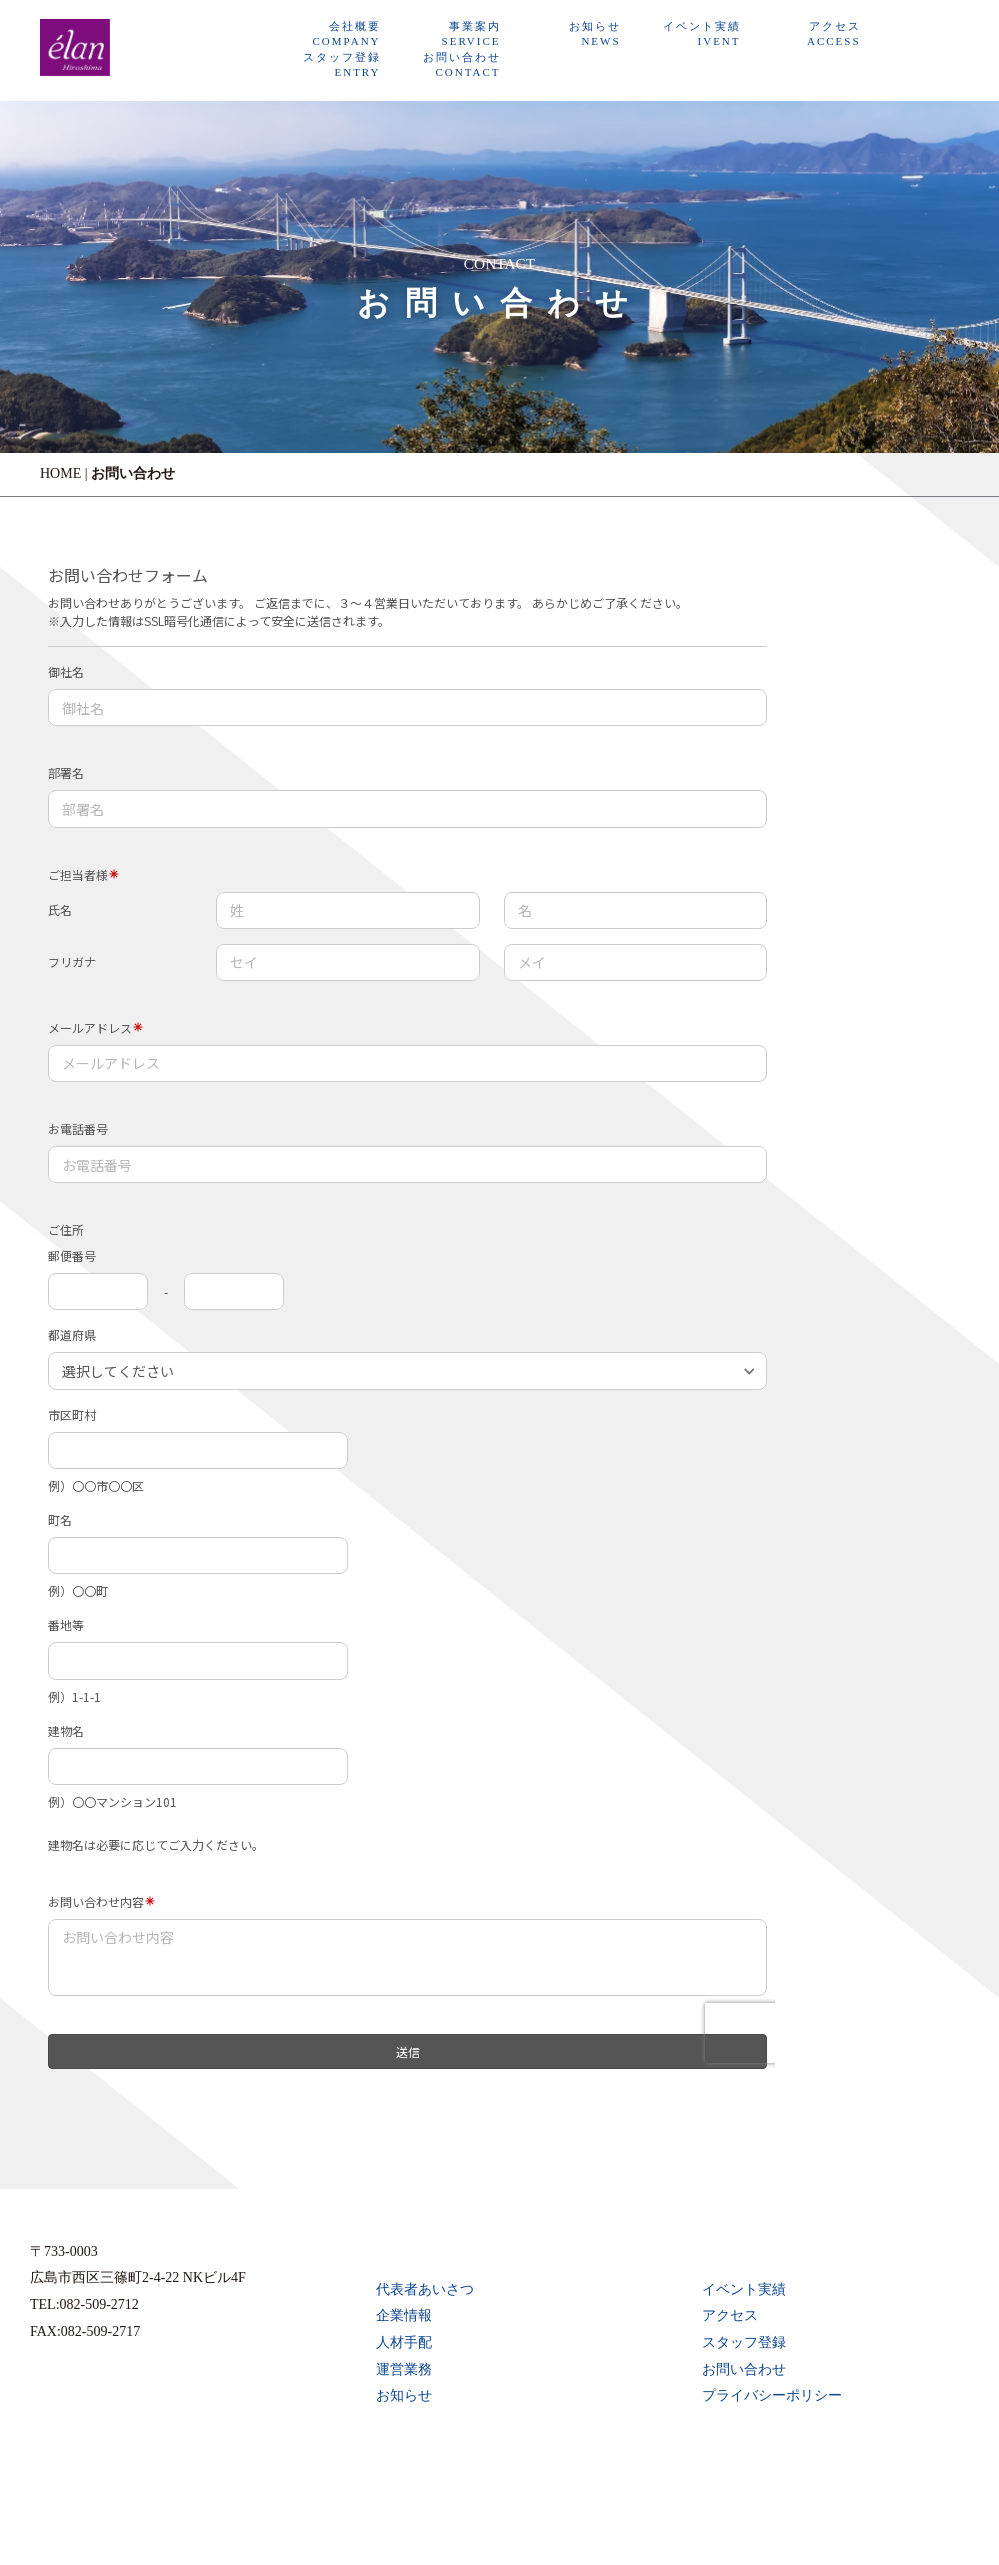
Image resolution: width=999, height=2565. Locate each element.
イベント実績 (744, 2289)
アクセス (730, 2315)
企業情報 (404, 2315)
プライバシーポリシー (772, 2395)
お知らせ (404, 2395)
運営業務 (404, 2369)
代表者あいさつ (425, 2289)
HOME (60, 473)
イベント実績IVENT (702, 33)
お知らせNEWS (595, 33)
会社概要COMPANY (347, 33)
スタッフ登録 (744, 2342)
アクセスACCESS (834, 33)
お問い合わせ (744, 2369)
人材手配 (404, 2342)
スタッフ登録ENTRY (342, 64)
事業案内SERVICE (471, 33)
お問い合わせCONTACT (462, 64)
